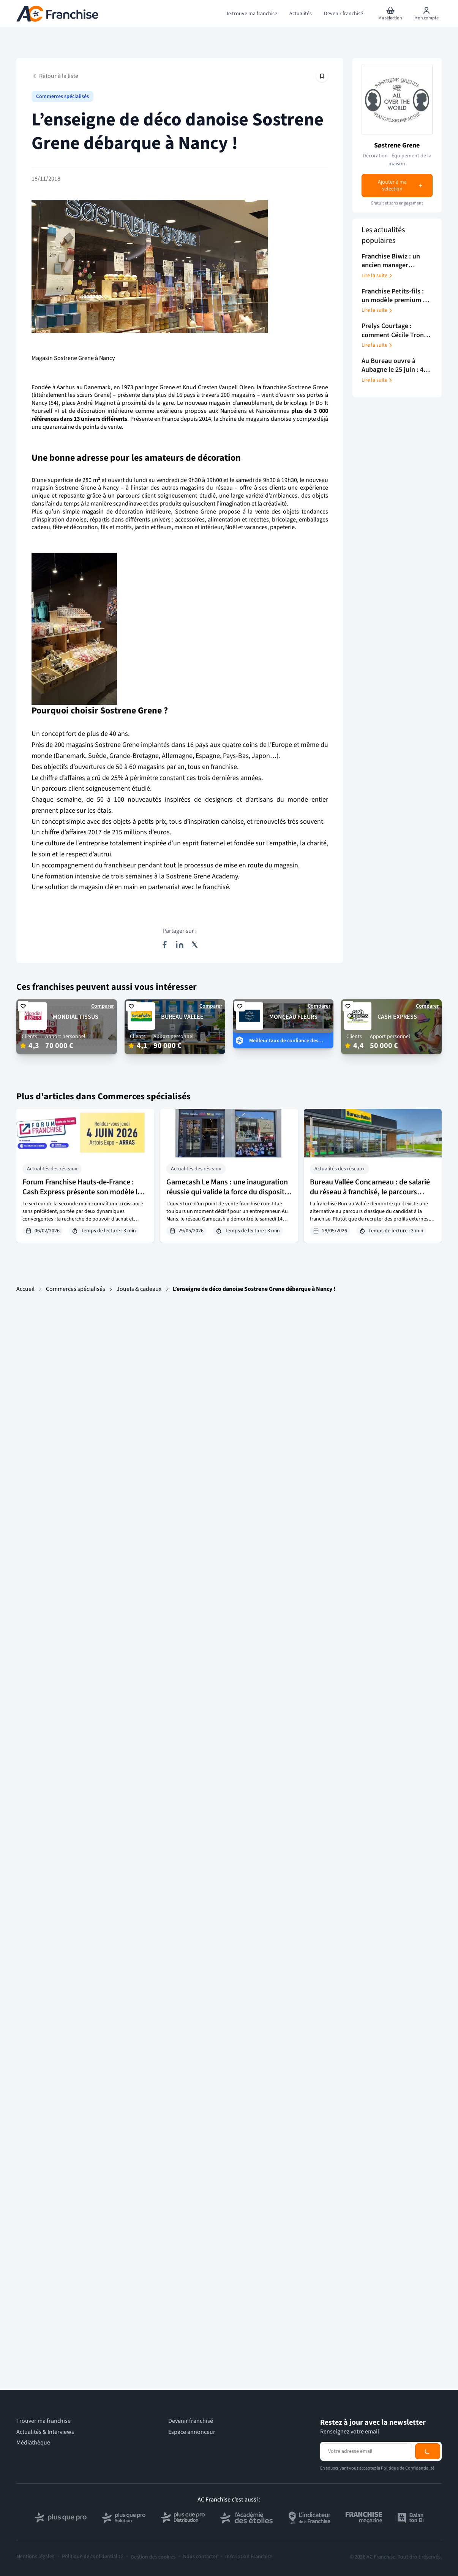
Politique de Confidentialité (407, 2468)
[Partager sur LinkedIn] (180, 944)
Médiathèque (33, 2443)
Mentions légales (35, 2556)
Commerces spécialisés (62, 96)
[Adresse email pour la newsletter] (367, 2451)
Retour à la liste (55, 76)
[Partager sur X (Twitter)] (195, 944)
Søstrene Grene (397, 145)
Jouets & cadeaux (139, 1289)
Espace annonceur (191, 2432)
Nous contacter (200, 2556)
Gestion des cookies (153, 2557)
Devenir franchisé (190, 2421)
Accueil (25, 1289)
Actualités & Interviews (45, 2432)
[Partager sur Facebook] (164, 944)
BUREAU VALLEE (182, 1017)
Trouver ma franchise (43, 2421)
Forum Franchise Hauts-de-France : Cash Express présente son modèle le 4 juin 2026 (84, 1192)
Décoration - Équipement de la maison (397, 160)
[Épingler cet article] (322, 76)
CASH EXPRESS (397, 1017)
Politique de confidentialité (92, 2556)
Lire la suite (377, 275)
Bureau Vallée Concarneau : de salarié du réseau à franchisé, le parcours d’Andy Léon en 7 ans (370, 1192)
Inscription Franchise (248, 2556)
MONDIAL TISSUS (75, 1017)
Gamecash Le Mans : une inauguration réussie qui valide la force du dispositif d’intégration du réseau (227, 1192)
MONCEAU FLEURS (293, 1017)
